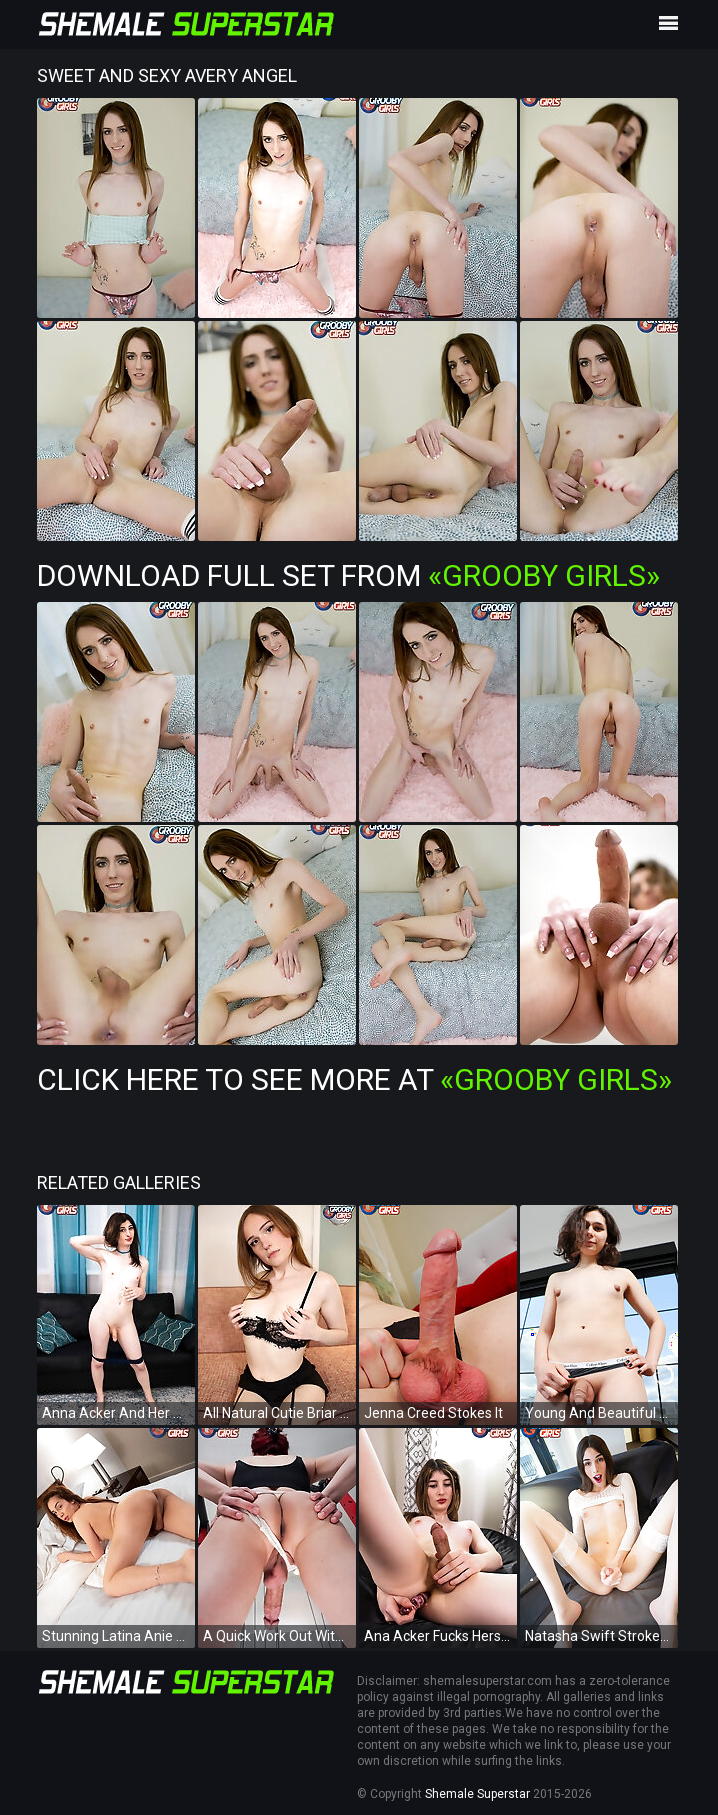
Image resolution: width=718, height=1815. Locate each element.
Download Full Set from (348, 575)
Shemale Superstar (477, 1794)
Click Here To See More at (354, 1079)
